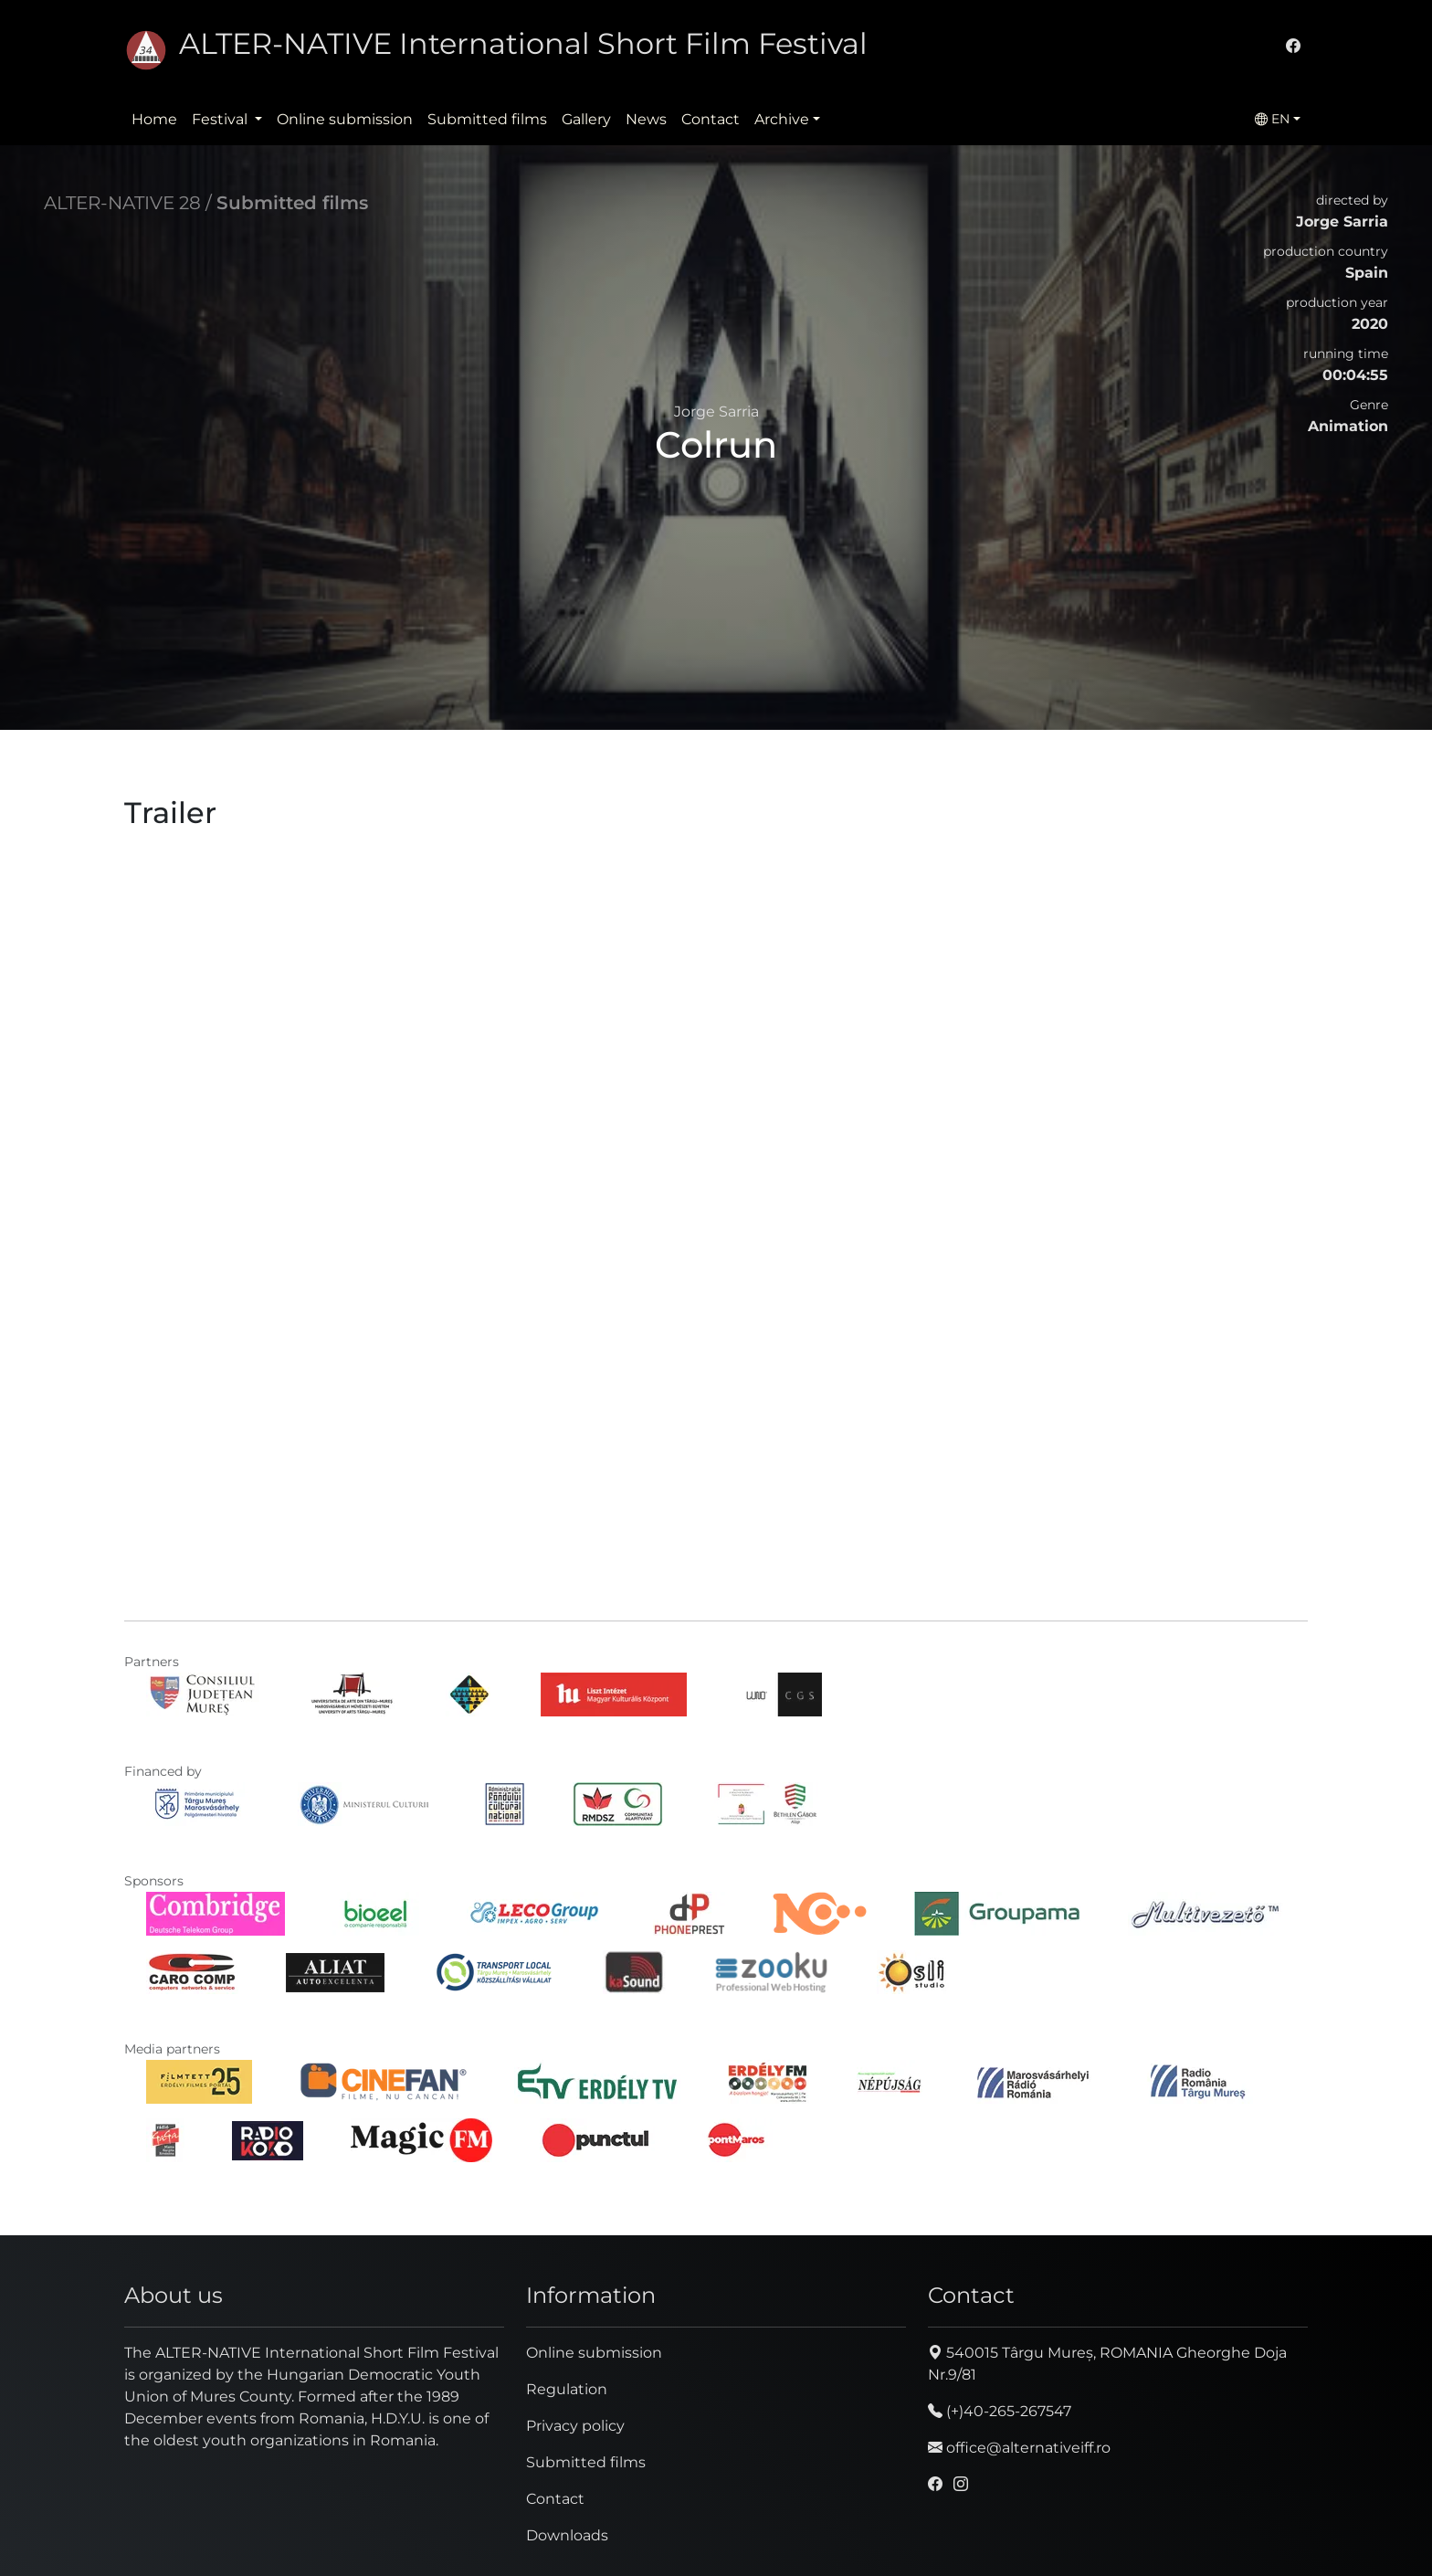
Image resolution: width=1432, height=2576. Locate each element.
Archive (781, 119)
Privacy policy (575, 2425)
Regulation (566, 2389)
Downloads (567, 2535)
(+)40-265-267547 (999, 2411)
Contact (710, 119)
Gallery (586, 119)
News (646, 119)
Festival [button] (221, 119)
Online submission (345, 119)
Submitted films (487, 119)
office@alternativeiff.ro (1019, 2447)
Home (154, 119)
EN (1272, 119)
